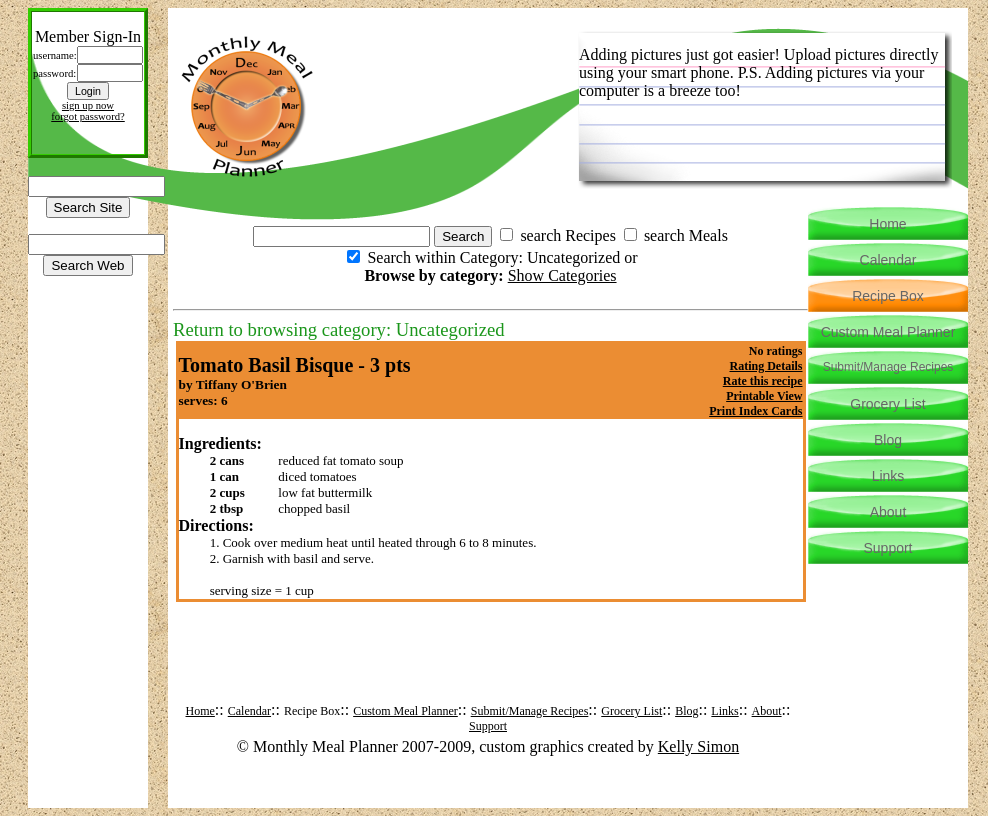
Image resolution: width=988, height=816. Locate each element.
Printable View (764, 396)
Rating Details (766, 366)
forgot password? (88, 116)
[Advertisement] (491, 668)
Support (488, 726)
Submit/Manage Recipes (530, 711)
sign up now (88, 105)
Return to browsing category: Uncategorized (339, 329)
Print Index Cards (755, 411)
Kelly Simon (698, 746)
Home (200, 711)
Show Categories (562, 275)
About (767, 711)
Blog (686, 711)
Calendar (249, 711)
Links (724, 711)
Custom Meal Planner (405, 711)
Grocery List (631, 711)
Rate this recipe (763, 381)
